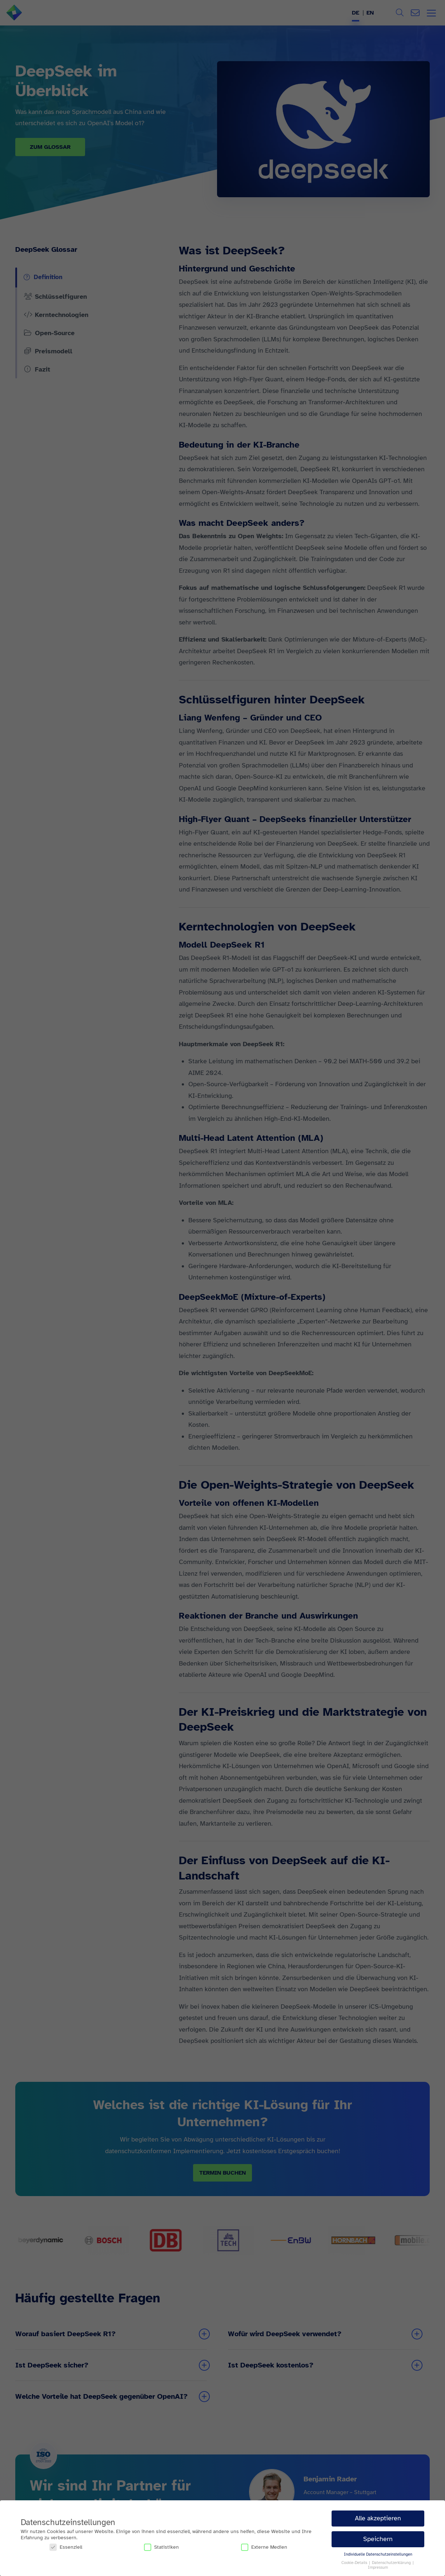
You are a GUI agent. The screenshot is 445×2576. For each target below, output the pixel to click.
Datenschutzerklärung (392, 2562)
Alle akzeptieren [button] (378, 2518)
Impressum (378, 2567)
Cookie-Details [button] (354, 2562)
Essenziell (65, 2547)
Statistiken (161, 2547)
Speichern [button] (378, 2539)
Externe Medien (264, 2547)
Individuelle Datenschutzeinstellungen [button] (378, 2554)
